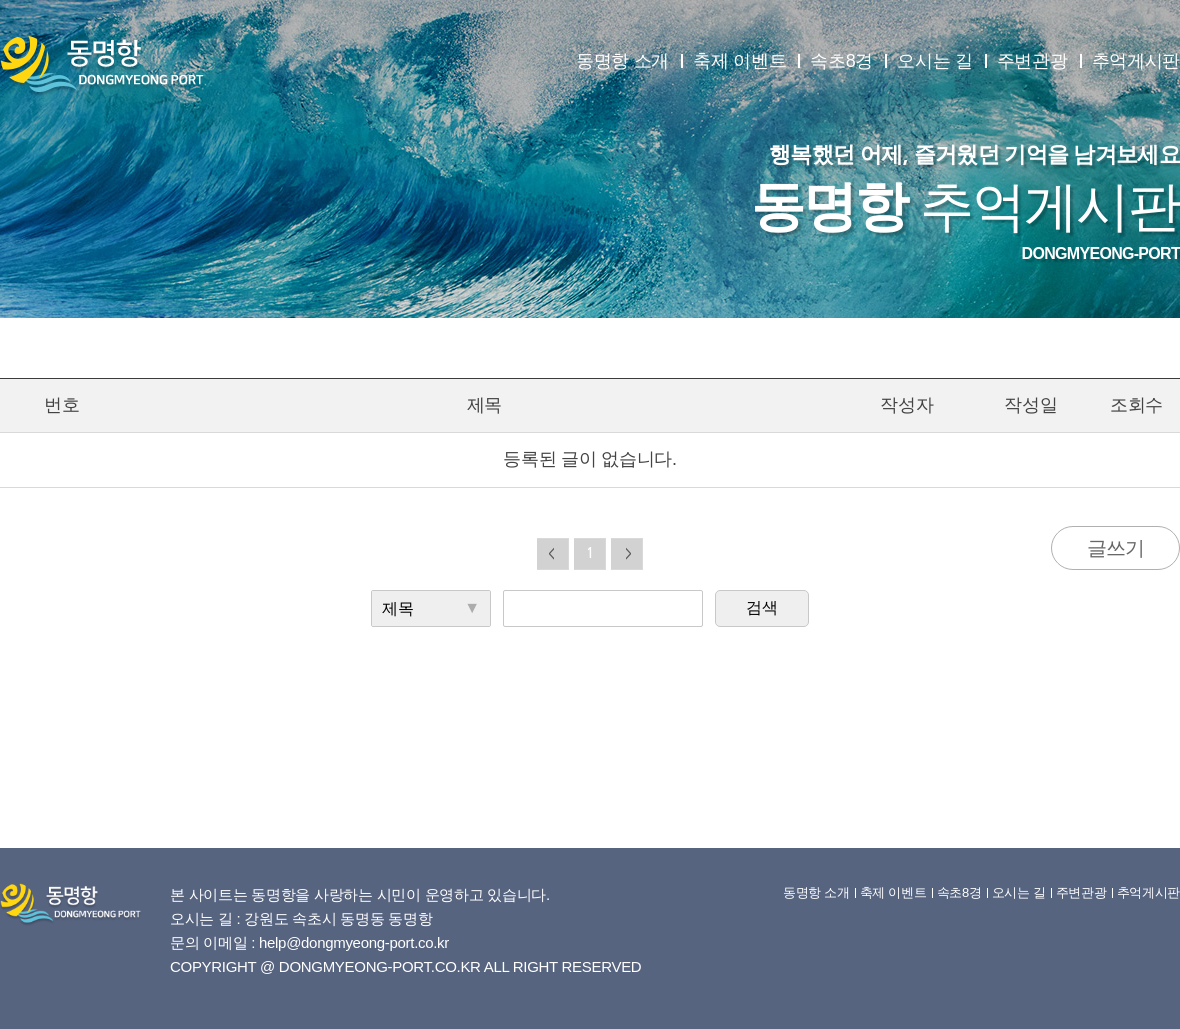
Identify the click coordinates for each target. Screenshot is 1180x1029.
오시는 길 (935, 61)
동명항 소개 (622, 61)
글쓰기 (1115, 548)
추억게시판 (1136, 61)
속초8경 (841, 61)
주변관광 (1032, 61)
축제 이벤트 (739, 61)
